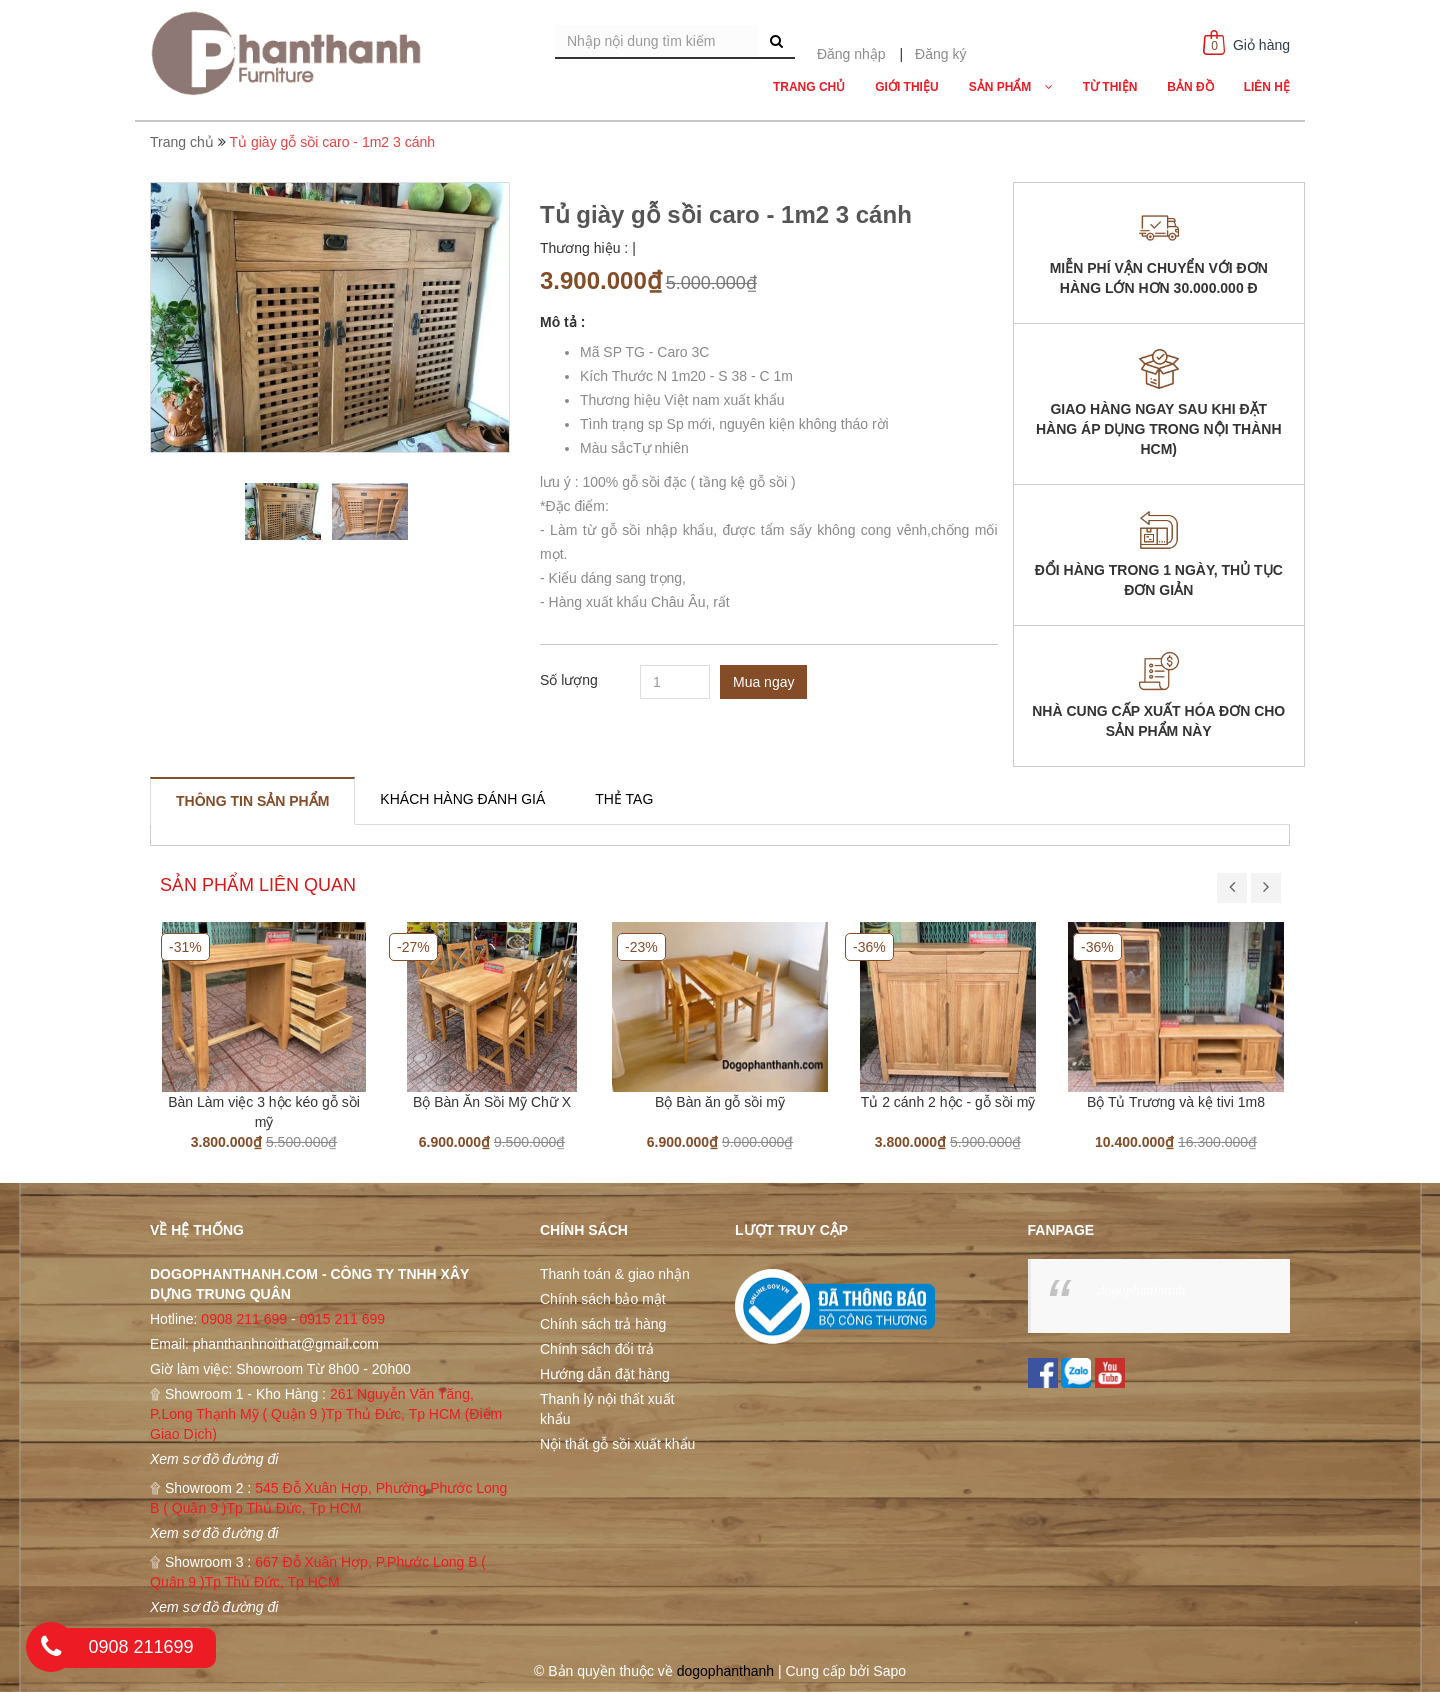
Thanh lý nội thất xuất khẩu (607, 1409)
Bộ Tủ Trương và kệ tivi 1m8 (1176, 1102)
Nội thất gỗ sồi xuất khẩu (617, 1444)
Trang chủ (182, 142)
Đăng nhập (851, 54)
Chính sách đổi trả (597, 1349)
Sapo (889, 1671)
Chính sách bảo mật (603, 1299)
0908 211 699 (244, 1319)
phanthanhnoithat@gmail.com (286, 1344)
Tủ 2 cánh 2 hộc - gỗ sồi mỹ (948, 1102)
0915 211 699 (342, 1319)
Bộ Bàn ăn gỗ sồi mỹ (720, 1102)
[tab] (252, 801)
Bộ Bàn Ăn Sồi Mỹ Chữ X (492, 1102)
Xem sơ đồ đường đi (214, 1459)
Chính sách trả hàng (603, 1324)
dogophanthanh (1142, 1290)
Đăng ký (940, 54)
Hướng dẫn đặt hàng (605, 1374)
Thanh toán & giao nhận (615, 1274)
